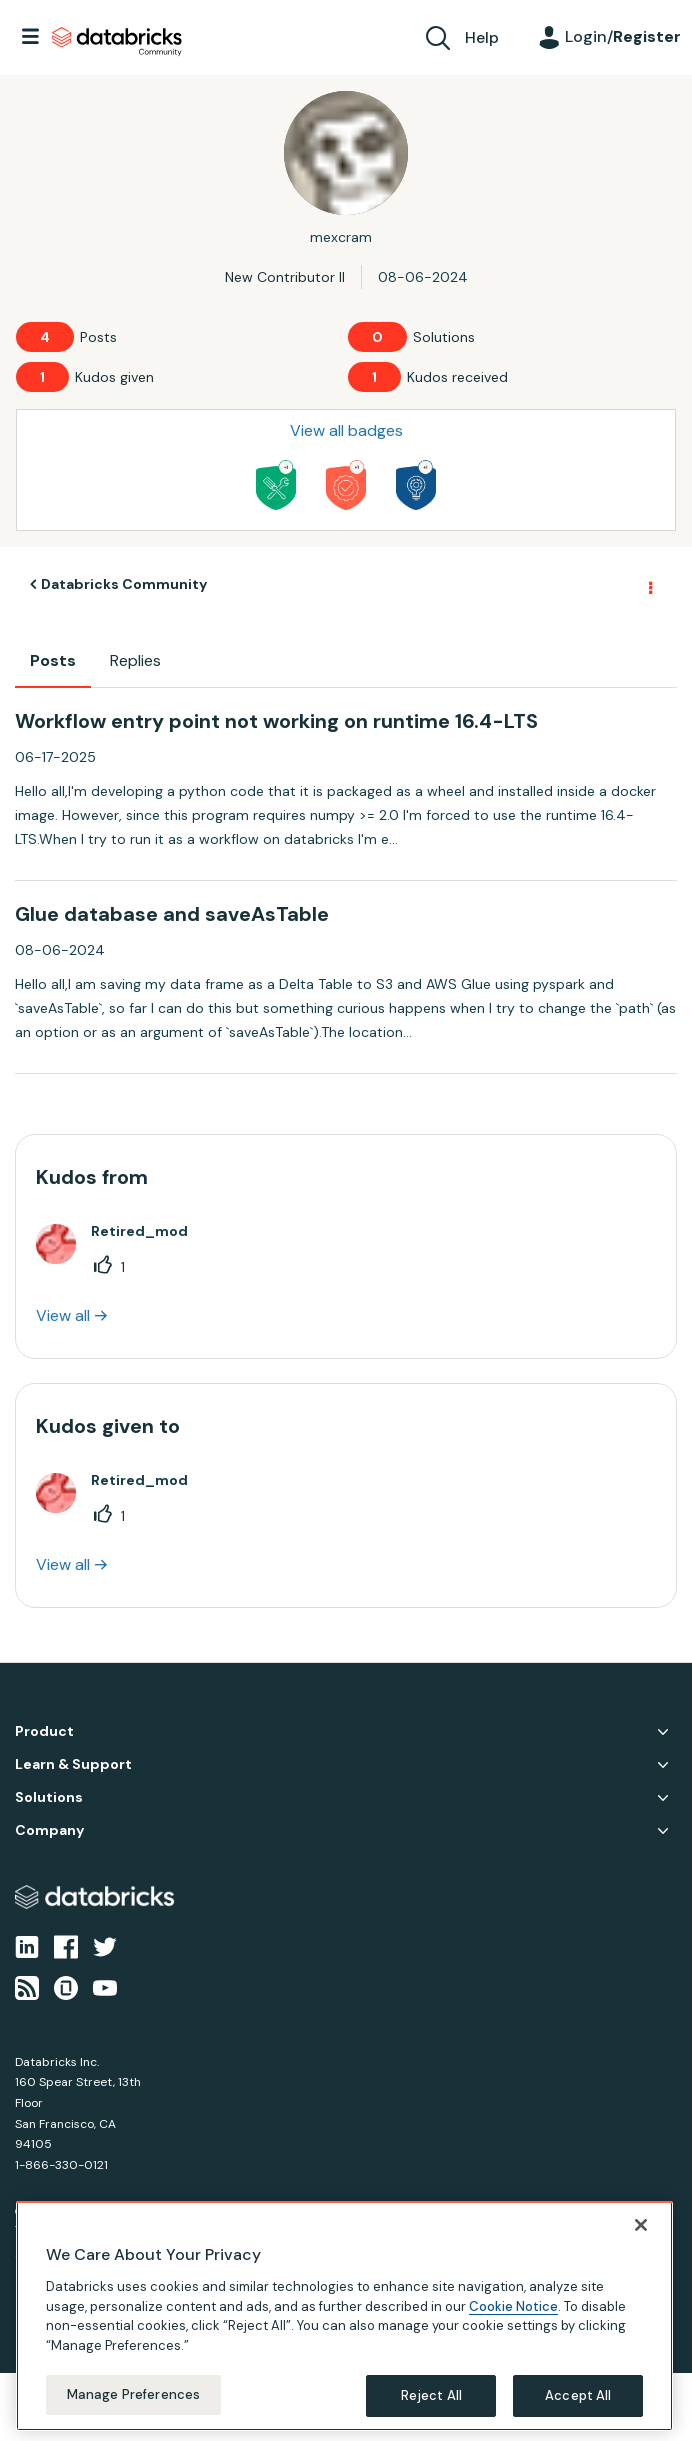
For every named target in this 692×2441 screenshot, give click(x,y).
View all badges (346, 430)
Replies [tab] (135, 660)
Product (44, 1731)
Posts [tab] (53, 660)
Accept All (578, 2395)
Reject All (431, 2395)
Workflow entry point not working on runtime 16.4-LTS (276, 721)
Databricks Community (117, 42)
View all (63, 1315)
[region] (344, 2316)
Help (482, 37)
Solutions (49, 1797)
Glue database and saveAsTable (172, 914)
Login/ (623, 36)
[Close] (641, 2225)
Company (49, 1830)
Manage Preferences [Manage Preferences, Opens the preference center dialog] (133, 2394)
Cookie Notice (513, 2306)
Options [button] (649, 585)
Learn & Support (73, 1764)
